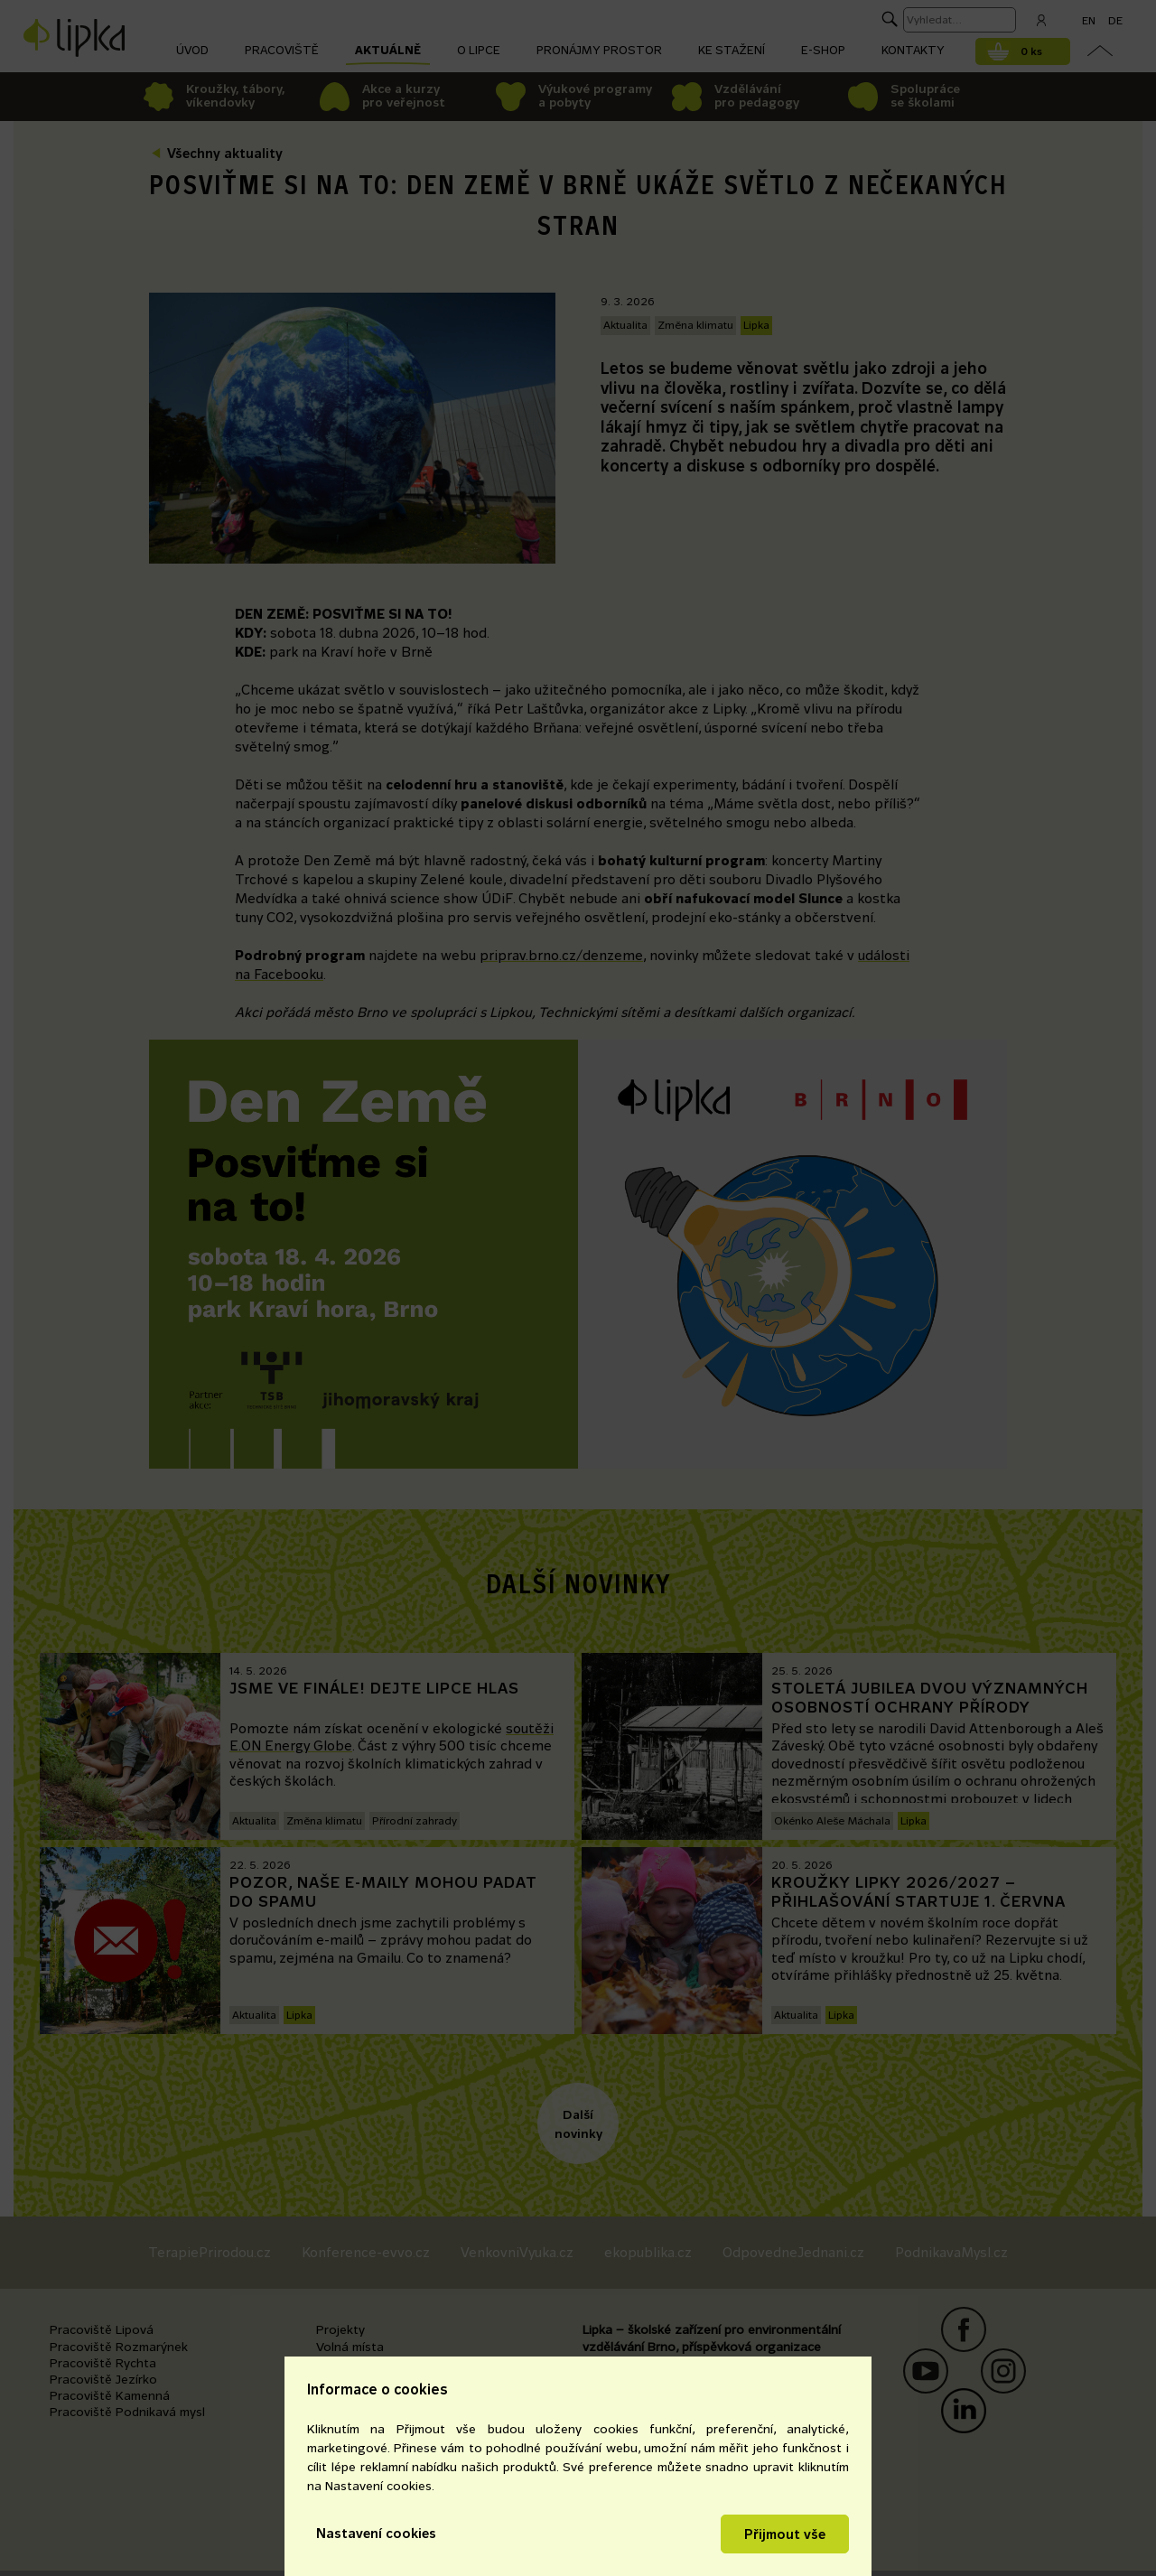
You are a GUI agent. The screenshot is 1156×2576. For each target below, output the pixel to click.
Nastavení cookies (376, 2533)
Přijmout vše (784, 2534)
